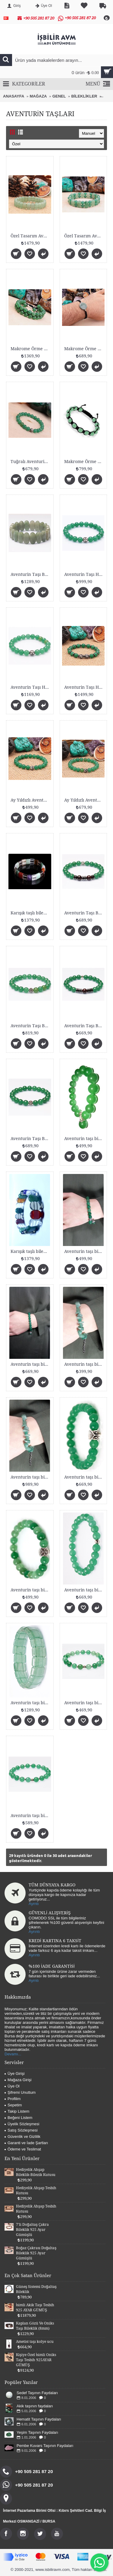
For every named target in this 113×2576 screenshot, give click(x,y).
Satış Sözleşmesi (21, 2130)
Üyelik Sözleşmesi (22, 2124)
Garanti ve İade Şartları (26, 2143)
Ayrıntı (34, 1931)
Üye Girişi (14, 2073)
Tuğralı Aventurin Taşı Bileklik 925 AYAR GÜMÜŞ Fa (31, 461)
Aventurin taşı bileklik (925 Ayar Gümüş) (31, 1477)
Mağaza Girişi (18, 2080)
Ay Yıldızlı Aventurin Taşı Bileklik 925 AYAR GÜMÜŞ (31, 800)
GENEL (59, 96)
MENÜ (98, 84)
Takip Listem (17, 2111)
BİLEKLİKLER (84, 96)
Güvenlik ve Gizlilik (22, 2136)
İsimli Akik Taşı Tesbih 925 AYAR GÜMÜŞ (35, 2307)
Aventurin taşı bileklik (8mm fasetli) (84, 1477)
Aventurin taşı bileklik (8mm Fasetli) (31, 1815)
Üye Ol (12, 2086)
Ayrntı (34, 1903)
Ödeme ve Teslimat (23, 2149)
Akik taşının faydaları (26, 2406)
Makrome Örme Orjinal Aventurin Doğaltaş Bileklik (84, 348)
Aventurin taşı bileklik (84, 1138)
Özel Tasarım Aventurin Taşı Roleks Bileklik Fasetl (84, 235)
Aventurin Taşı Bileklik (31, 574)
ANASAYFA (13, 96)
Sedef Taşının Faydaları (37, 2393)
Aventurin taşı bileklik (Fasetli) (84, 1589)
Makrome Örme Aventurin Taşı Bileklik (84, 461)
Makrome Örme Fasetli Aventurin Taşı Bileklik (31, 348)
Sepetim (13, 2105)
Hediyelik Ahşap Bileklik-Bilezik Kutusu (35, 2172)
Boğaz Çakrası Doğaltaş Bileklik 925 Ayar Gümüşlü (27, 2253)
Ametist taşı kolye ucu (35, 2342)
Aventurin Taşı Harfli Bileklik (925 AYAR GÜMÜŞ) (84, 574)
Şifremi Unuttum (20, 2092)
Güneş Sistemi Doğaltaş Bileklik (27, 2289)
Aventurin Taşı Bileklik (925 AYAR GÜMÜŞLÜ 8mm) (84, 912)
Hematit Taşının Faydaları (30, 2418)
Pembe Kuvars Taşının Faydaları (36, 2443)
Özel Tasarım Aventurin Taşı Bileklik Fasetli (31, 235)
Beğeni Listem (18, 2117)
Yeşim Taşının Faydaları (28, 2430)
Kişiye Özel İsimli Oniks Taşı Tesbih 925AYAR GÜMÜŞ (36, 2360)
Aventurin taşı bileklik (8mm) (31, 1589)
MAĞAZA (38, 96)
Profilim (12, 2098)
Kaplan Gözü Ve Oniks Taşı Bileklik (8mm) (35, 2326)
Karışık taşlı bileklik (31, 912)
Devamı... (13, 2054)
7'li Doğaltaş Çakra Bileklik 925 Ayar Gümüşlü (23, 2229)
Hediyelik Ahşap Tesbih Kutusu (27, 2190)
